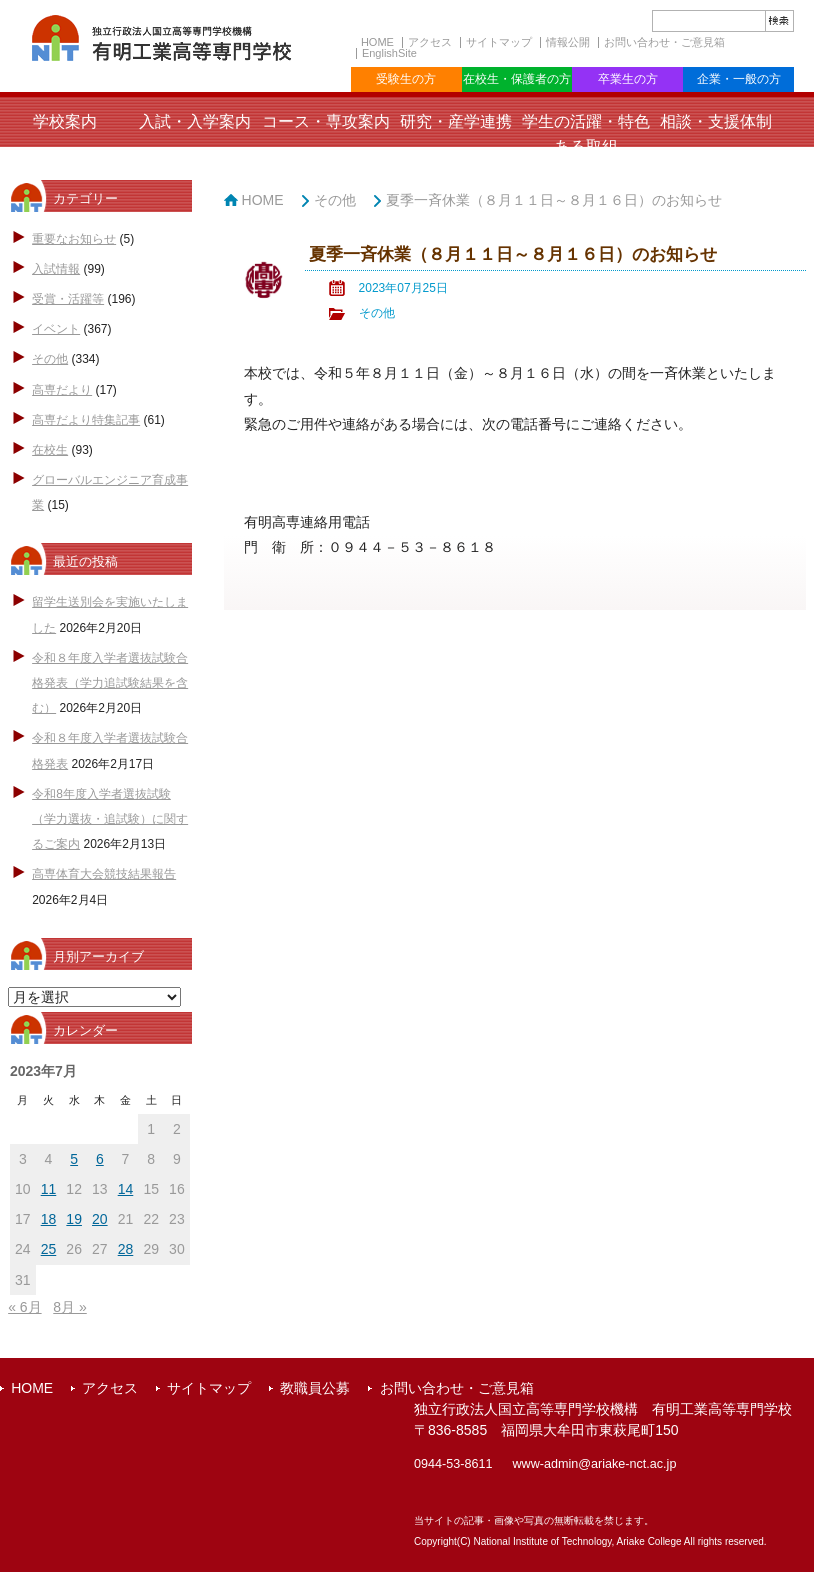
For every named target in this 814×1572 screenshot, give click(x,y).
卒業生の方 (628, 79)
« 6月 (24, 1307)
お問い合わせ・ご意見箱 (664, 42)
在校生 (50, 450)
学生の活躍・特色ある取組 (586, 134)
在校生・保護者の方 (517, 79)
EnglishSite (389, 53)
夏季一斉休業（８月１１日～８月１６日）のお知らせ (554, 200)
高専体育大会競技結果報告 (104, 874)
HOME (377, 42)
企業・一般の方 (739, 79)
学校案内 (65, 121)
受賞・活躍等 (68, 299)
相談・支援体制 (716, 121)
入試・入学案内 (195, 121)
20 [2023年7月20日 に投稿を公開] (100, 1219)
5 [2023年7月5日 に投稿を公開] (74, 1159)
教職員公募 (315, 1388)
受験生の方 (406, 79)
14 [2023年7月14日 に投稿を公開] (126, 1189)
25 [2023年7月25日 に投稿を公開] (49, 1249)
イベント (56, 329)
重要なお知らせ (74, 239)
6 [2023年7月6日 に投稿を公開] (100, 1159)
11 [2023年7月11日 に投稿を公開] (49, 1189)
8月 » (69, 1307)
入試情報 (56, 269)
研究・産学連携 (456, 121)
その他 (50, 359)
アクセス (430, 42)
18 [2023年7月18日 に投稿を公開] (49, 1219)
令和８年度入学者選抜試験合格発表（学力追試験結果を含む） (110, 683)
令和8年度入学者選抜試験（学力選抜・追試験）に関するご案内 (110, 819)
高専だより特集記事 (86, 420)
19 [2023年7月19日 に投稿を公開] (74, 1219)
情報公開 (568, 42)
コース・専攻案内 (326, 121)
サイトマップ (499, 42)
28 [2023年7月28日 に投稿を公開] (126, 1249)
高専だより (62, 390)
